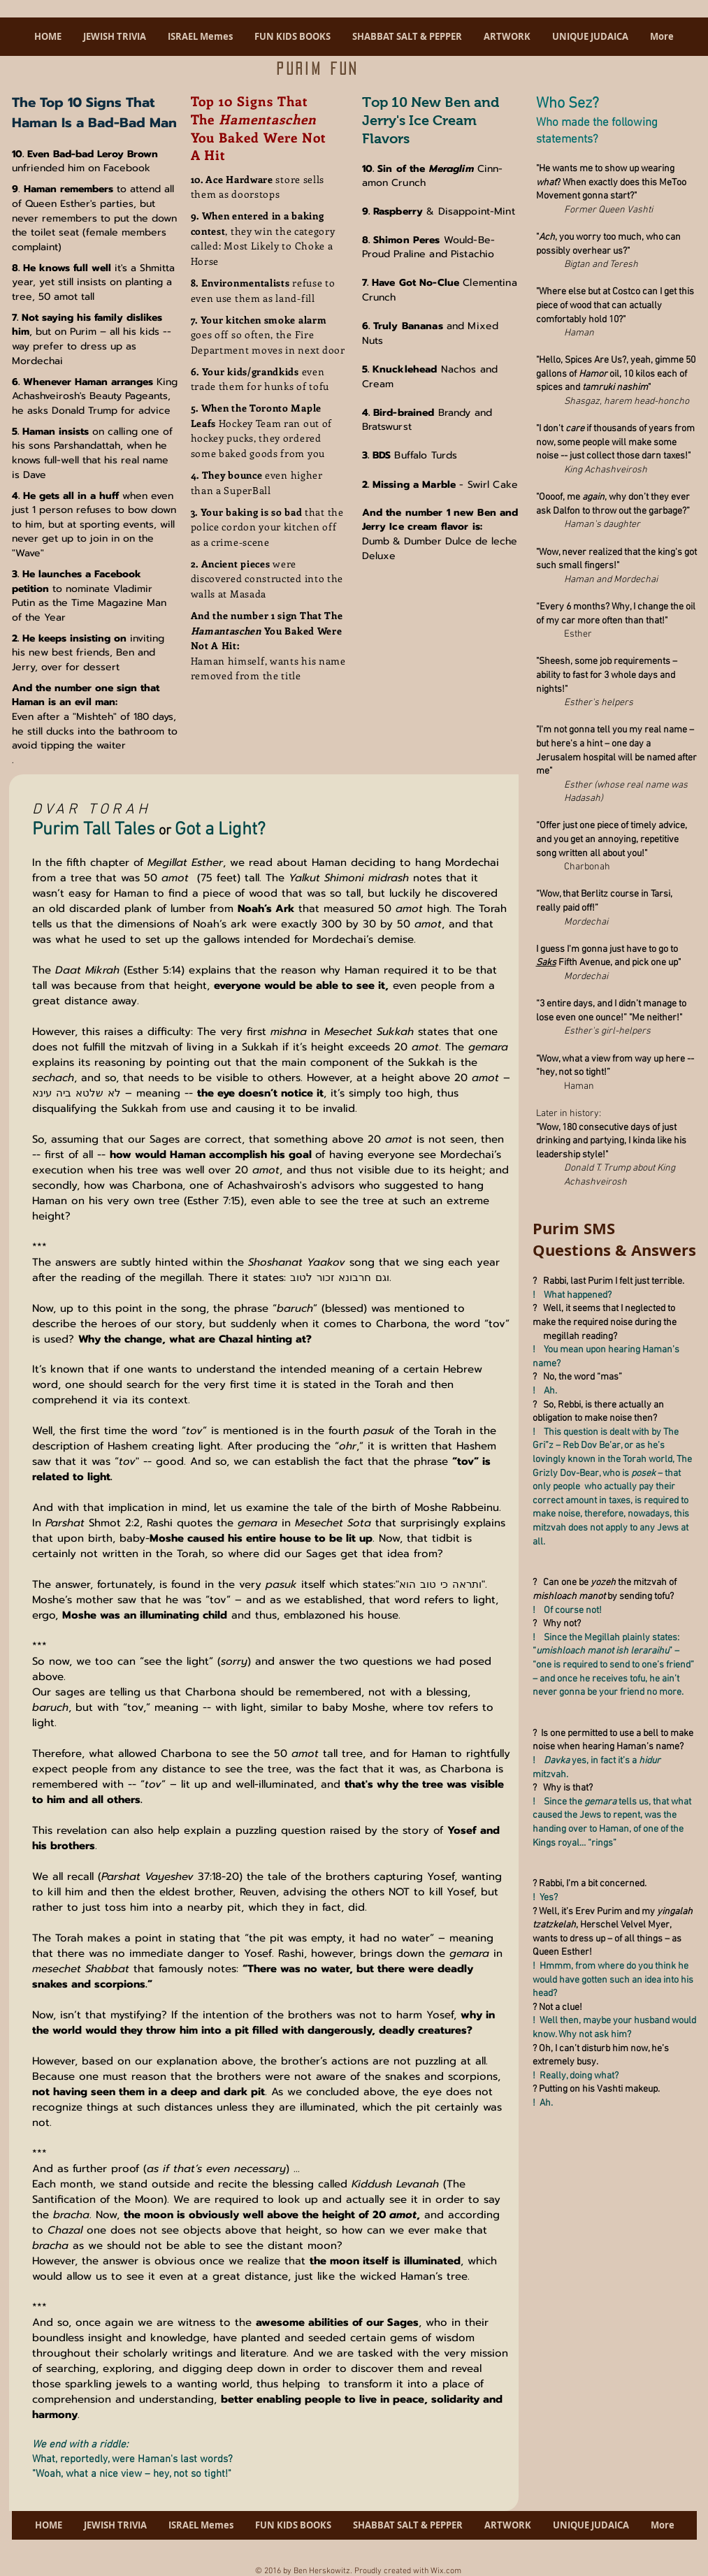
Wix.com (446, 2571)
